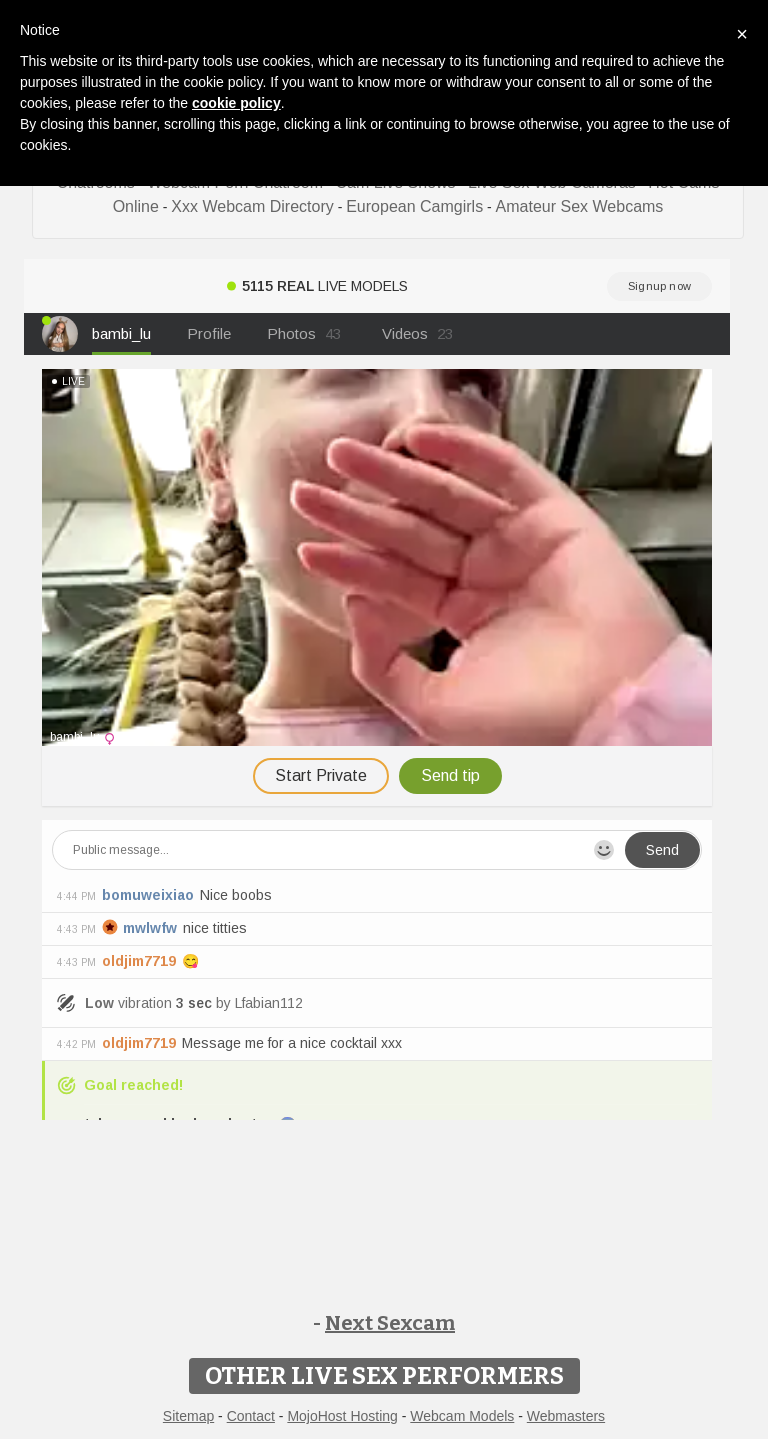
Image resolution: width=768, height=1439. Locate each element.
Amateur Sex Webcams (580, 206)
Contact (251, 1416)
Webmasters (566, 1416)
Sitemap (188, 1416)
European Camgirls (414, 206)
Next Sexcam (390, 1323)
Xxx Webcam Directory (252, 206)
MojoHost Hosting (342, 1416)
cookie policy (236, 103)
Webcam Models (462, 1416)
